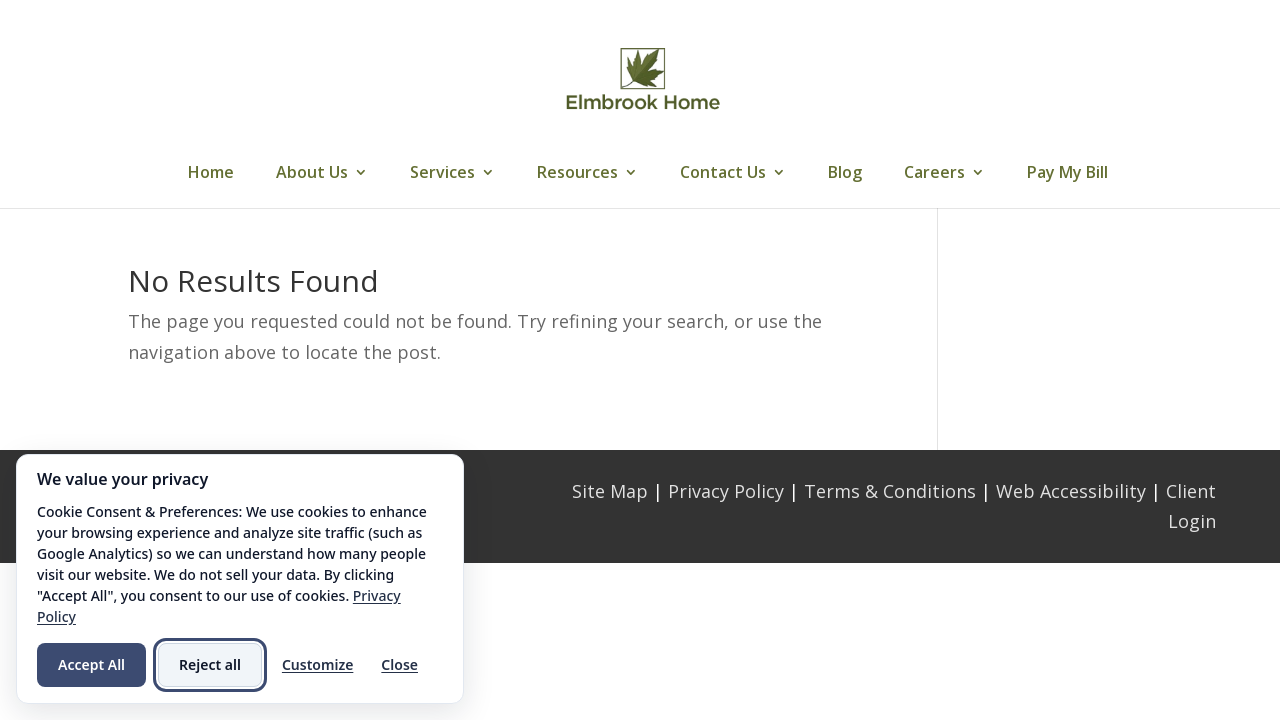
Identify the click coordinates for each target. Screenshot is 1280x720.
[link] (643, 78)
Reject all (210, 664)
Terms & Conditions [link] (890, 491)
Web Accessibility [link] (1071, 491)
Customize (317, 664)
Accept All (91, 664)
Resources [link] (577, 174)
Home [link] (211, 174)
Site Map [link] (610, 491)
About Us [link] (312, 174)
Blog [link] (845, 174)
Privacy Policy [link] (726, 491)
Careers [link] (934, 174)
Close (399, 664)
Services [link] (442, 174)
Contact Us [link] (723, 174)
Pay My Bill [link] (1067, 174)
